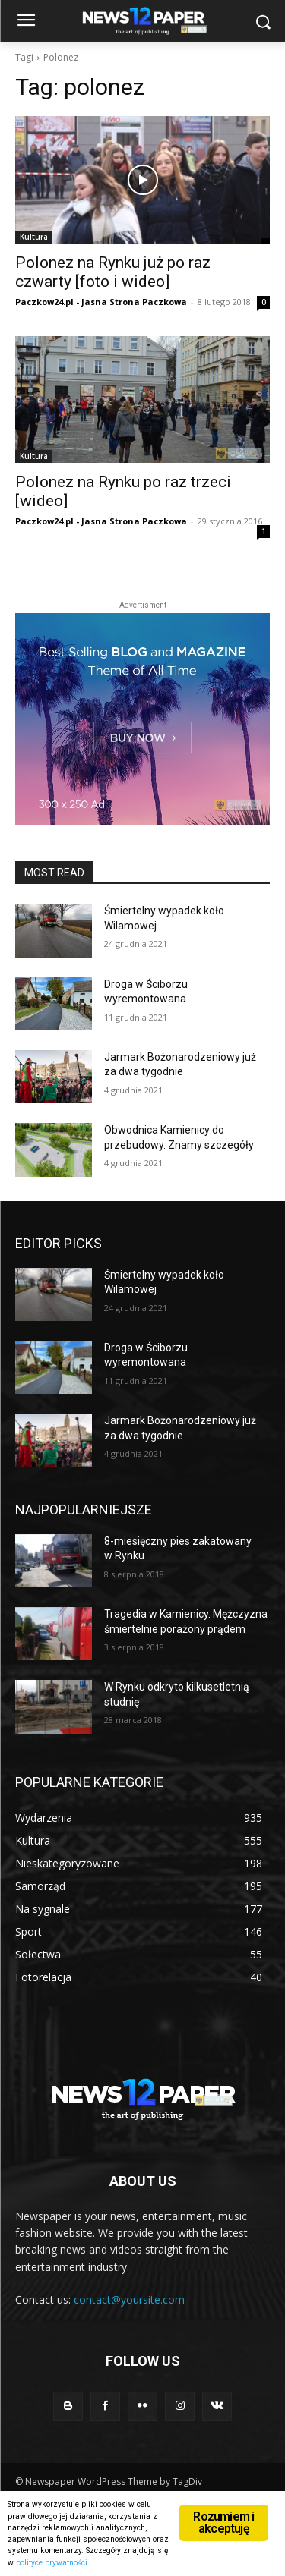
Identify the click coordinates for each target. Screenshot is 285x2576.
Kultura (34, 236)
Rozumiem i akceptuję (223, 2522)
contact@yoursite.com (129, 2299)
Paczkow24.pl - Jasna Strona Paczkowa (101, 301)
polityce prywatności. (53, 2563)
